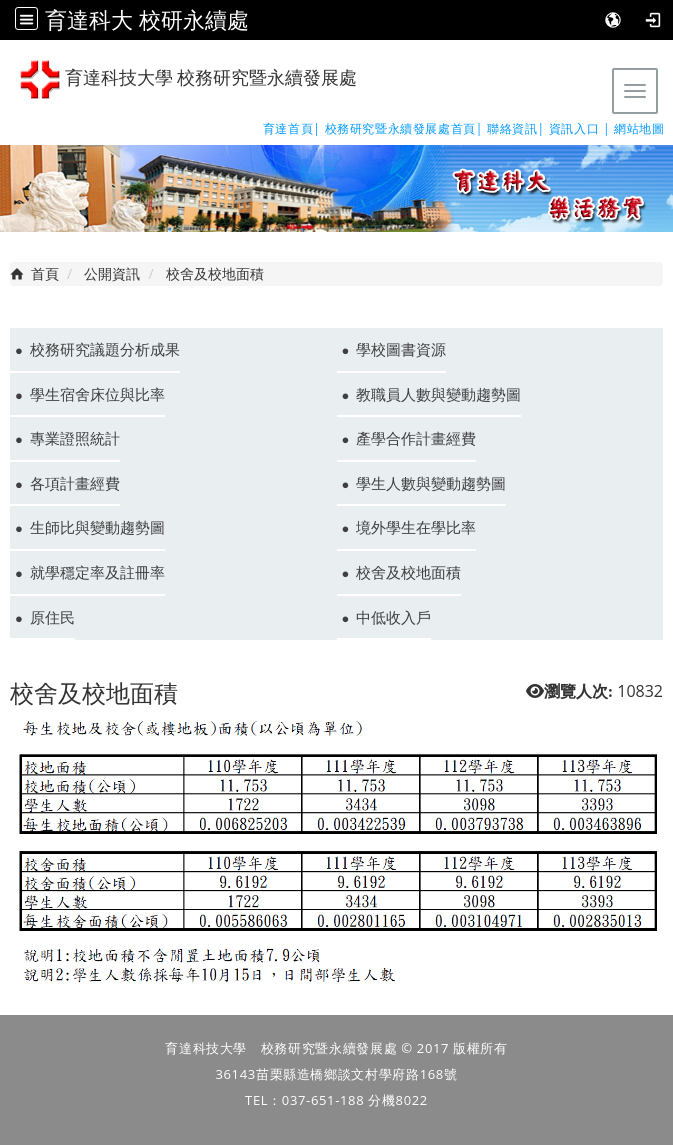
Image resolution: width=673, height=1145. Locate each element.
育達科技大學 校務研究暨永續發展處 (188, 79)
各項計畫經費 (75, 483)
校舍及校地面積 (408, 572)
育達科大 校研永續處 (147, 19)
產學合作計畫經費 (416, 438)
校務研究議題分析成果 (105, 349)
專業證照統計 (75, 438)
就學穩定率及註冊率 (97, 572)
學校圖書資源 (401, 349)
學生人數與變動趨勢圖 (431, 483)
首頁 (45, 273)
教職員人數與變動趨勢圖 (438, 394)
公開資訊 (112, 273)
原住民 (52, 617)
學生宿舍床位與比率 (97, 394)
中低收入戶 (393, 617)
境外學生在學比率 (416, 527)
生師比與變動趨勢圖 (97, 527)
